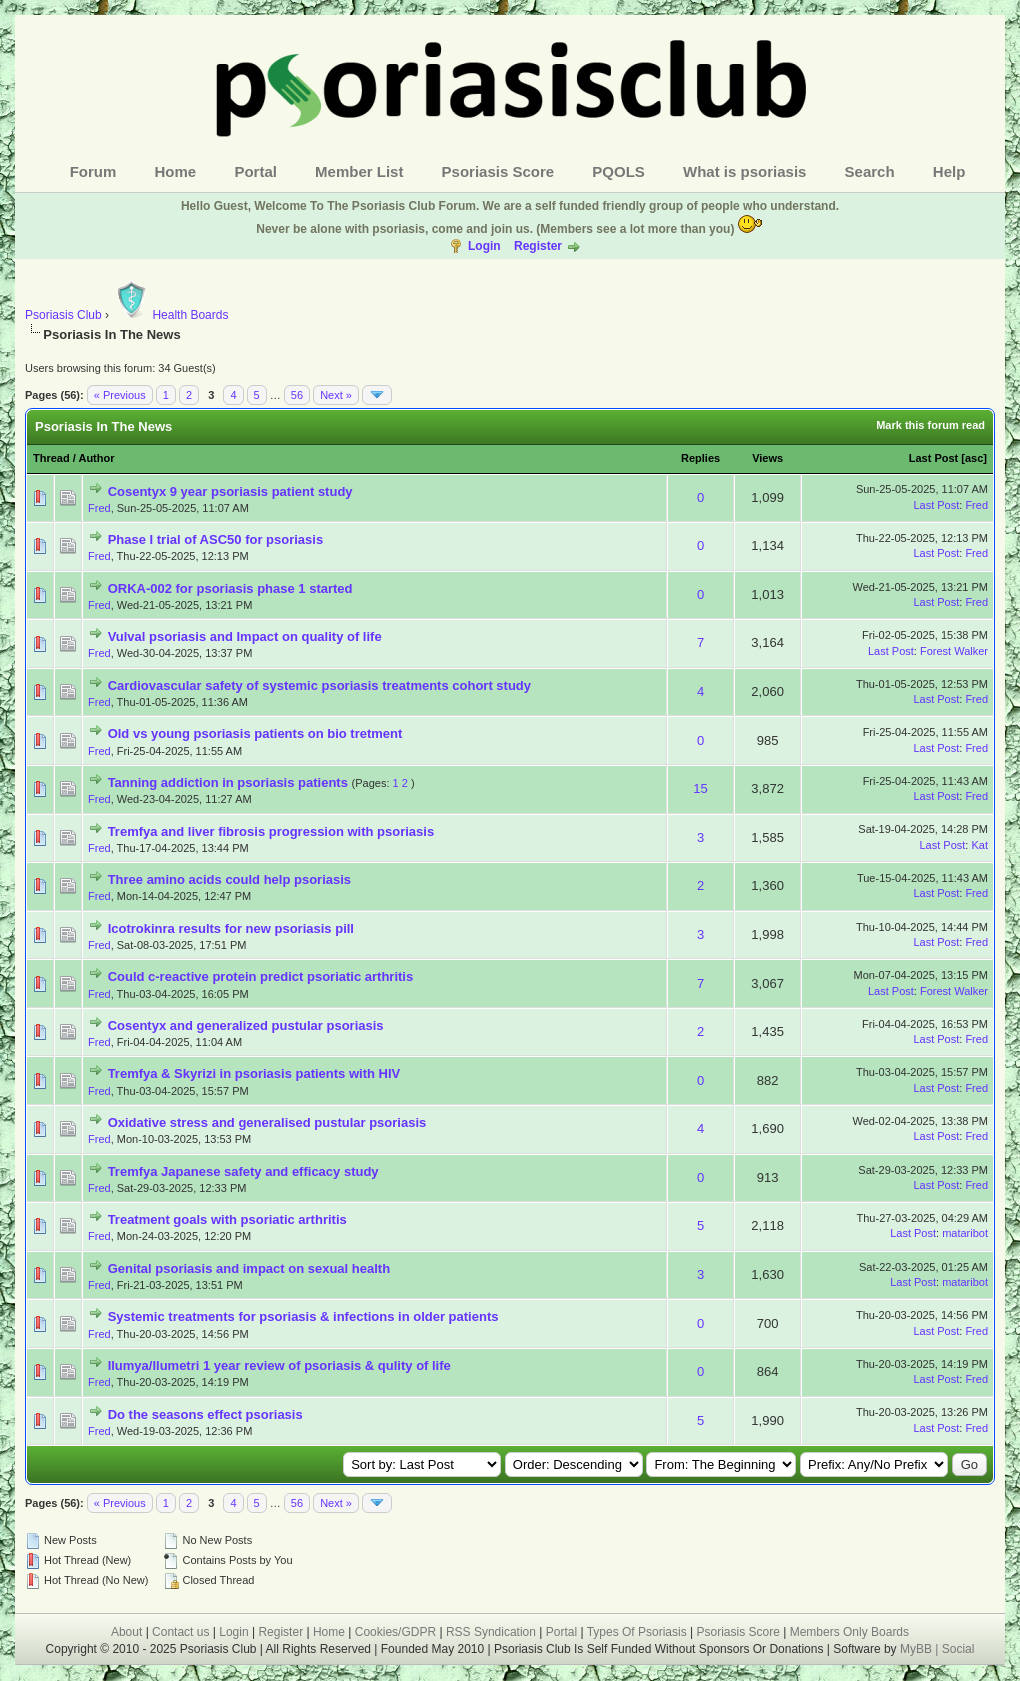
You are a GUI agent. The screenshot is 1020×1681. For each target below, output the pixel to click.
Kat (979, 845)
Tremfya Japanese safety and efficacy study (243, 1171)
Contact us (180, 1632)
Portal (255, 171)
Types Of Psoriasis (637, 1632)
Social (958, 1649)
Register (538, 246)
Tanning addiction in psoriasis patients (228, 782)
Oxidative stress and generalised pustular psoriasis (267, 1122)
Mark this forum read (930, 425)
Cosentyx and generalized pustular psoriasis (246, 1025)
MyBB (917, 1649)
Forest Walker (954, 651)
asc (974, 458)
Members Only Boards (849, 1632)
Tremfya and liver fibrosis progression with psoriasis (271, 831)
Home (176, 171)
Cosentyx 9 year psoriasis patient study (230, 491)
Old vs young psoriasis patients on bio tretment (255, 733)
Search (870, 171)
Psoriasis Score (498, 171)
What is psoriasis (744, 171)
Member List (359, 171)
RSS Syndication (491, 1632)
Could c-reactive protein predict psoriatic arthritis (261, 976)
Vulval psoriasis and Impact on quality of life (245, 636)
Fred (99, 508)
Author (96, 458)
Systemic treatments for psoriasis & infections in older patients (303, 1316)
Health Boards (170, 315)
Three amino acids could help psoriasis (229, 879)
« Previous (120, 395)
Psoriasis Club (63, 315)
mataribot (965, 1233)
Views (767, 458)
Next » (336, 395)
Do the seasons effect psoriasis (205, 1414)
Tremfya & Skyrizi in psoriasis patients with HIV (254, 1073)
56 (297, 395)
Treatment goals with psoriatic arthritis (227, 1219)
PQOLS (618, 171)
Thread (51, 458)
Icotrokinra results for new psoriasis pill (231, 928)
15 (700, 788)
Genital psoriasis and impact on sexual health (249, 1268)
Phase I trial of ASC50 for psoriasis (216, 539)
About (126, 1632)
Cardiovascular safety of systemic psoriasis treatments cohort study (319, 685)
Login (484, 246)
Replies (700, 458)
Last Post (934, 458)
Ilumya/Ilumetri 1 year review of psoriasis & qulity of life (279, 1365)
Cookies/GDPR (395, 1632)
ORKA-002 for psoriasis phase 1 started (230, 588)
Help (949, 171)
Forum (93, 171)
